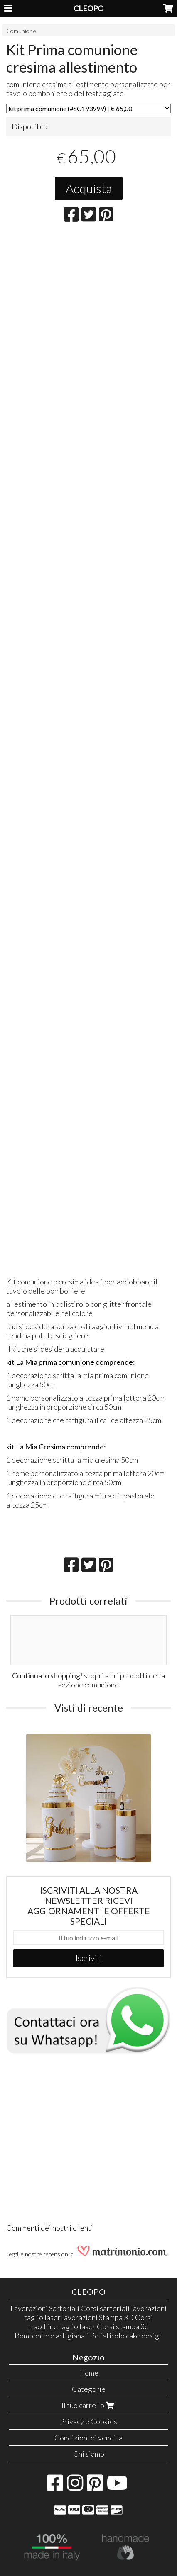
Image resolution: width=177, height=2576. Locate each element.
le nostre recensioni (44, 2254)
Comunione (21, 30)
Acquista (89, 188)
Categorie (89, 2389)
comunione (101, 1684)
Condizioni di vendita (88, 2437)
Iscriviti (89, 1958)
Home (88, 2372)
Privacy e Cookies (88, 2421)
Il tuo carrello (88, 2405)
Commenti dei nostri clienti (49, 2227)
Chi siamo (88, 2453)
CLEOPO (88, 8)
